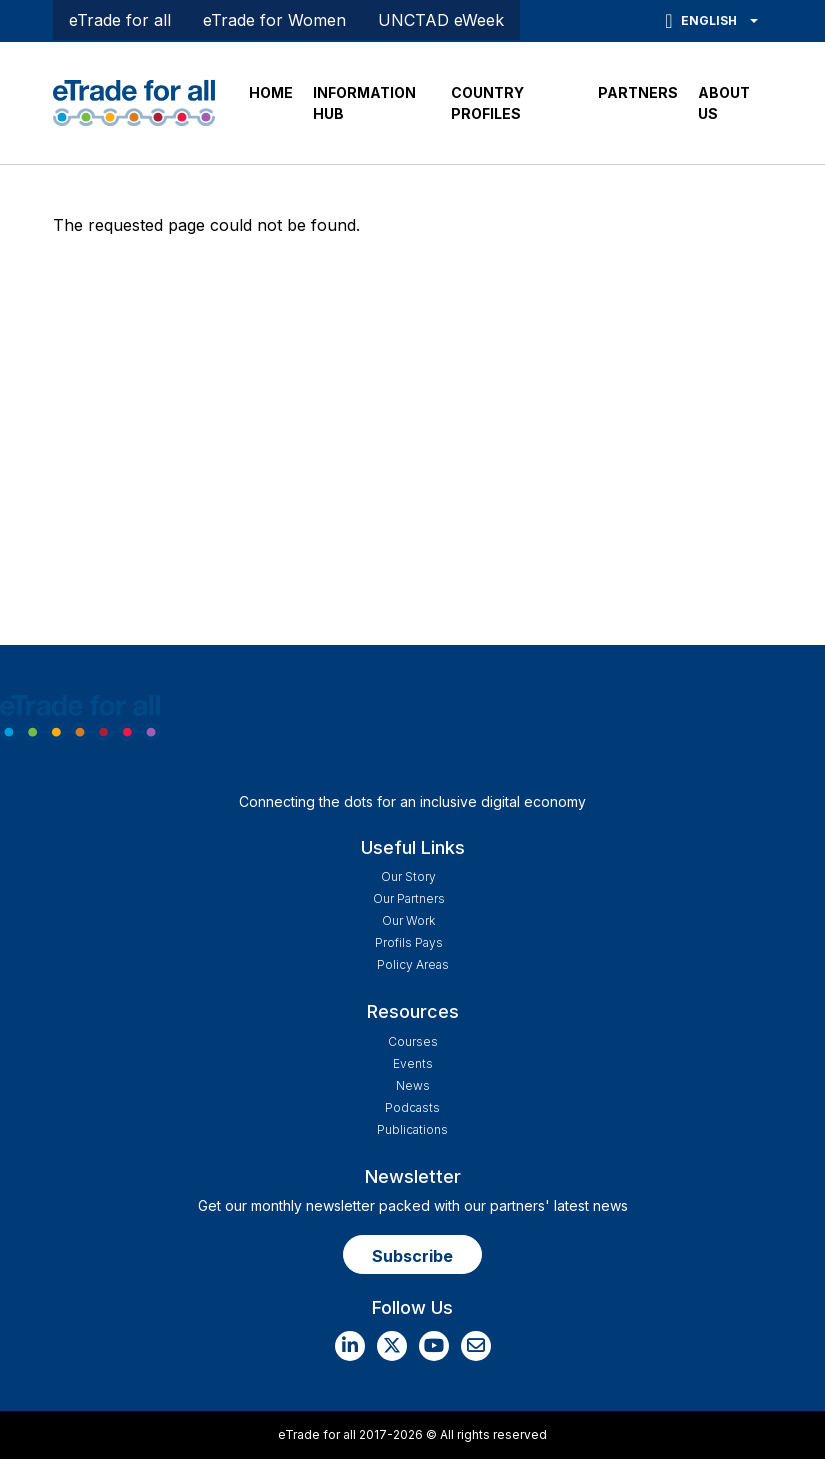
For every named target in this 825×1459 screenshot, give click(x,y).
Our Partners (409, 898)
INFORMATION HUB (364, 103)
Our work (408, 920)
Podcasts (412, 1107)
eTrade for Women (274, 20)
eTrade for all (120, 20)
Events (413, 1063)
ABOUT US (724, 103)
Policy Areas (413, 964)
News (413, 1085)
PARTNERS (638, 92)
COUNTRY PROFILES (487, 103)
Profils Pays (409, 942)
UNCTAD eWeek (441, 20)
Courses (413, 1041)
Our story (408, 876)
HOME (271, 92)
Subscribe (412, 1256)
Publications (412, 1129)
